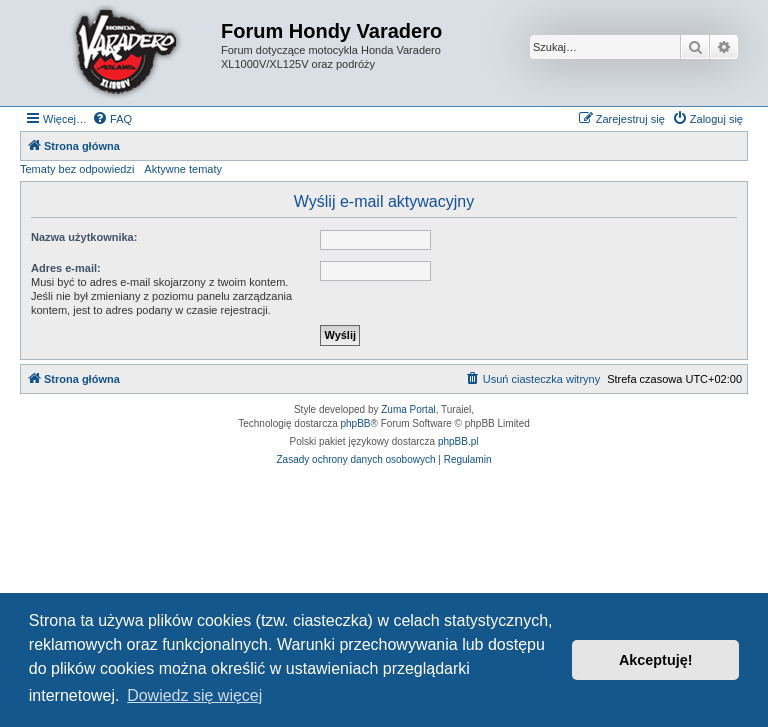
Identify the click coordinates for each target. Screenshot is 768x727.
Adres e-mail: (66, 268)
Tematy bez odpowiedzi (77, 169)
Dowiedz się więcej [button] (194, 695)
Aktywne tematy (183, 169)
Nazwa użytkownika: (84, 237)
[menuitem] (112, 119)
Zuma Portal (408, 409)
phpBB (356, 423)
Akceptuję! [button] (656, 660)
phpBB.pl (458, 441)
